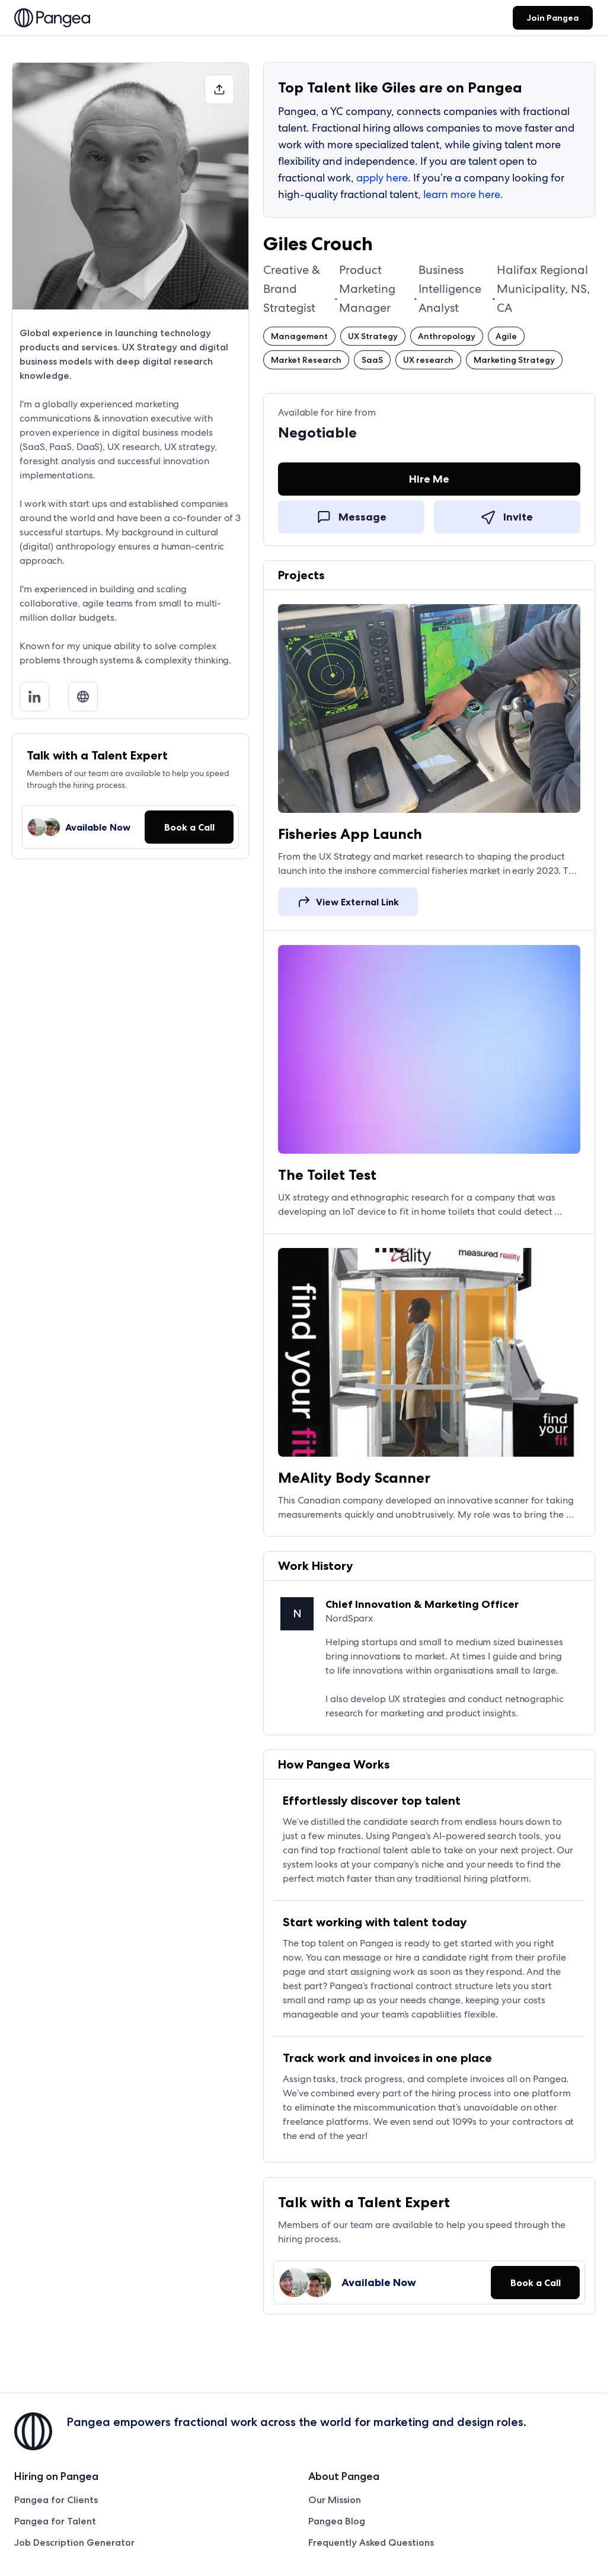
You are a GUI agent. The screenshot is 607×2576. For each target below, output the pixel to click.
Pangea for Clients (56, 2499)
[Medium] (87, 696)
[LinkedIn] (39, 696)
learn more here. (463, 194)
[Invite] (507, 516)
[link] (52, 19)
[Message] (351, 516)
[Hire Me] (429, 481)
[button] (219, 89)
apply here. (383, 177)
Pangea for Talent (55, 2521)
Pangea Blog (336, 2521)
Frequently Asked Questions (371, 2542)
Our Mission (334, 2499)
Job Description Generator (74, 2542)
